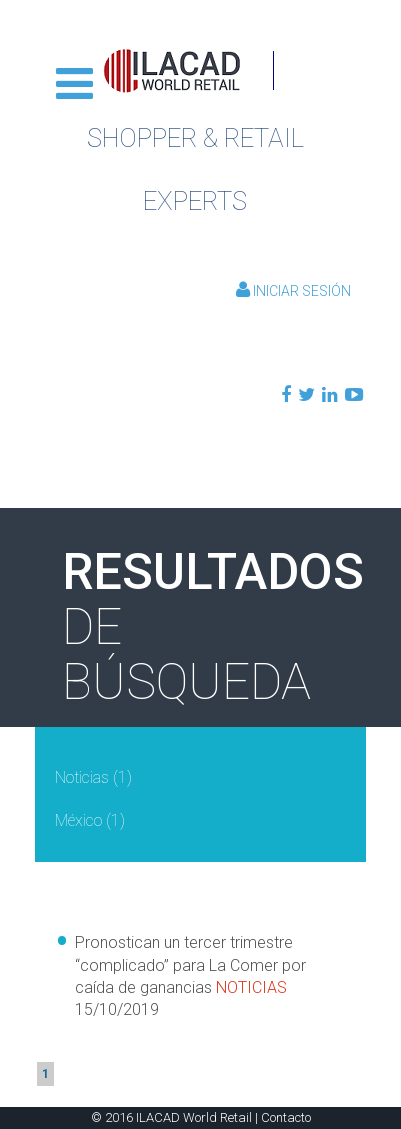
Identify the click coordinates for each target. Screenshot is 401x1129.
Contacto (286, 1117)
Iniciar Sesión (293, 291)
